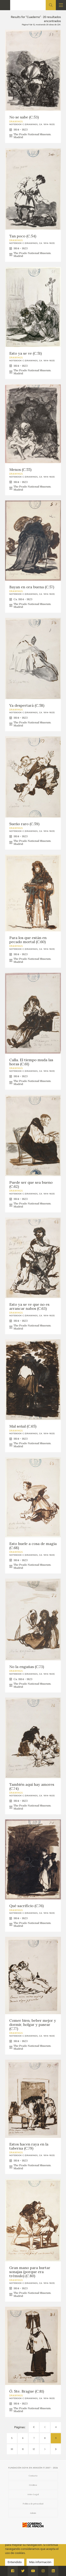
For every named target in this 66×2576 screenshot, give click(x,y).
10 (12, 2449)
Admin (33, 2513)
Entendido (15, 2562)
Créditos (33, 2485)
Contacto (33, 2475)
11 (23, 2449)
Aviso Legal (33, 2494)
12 (34, 2449)
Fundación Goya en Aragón (25, 2468)
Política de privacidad (33, 2503)
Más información (40, 2562)
